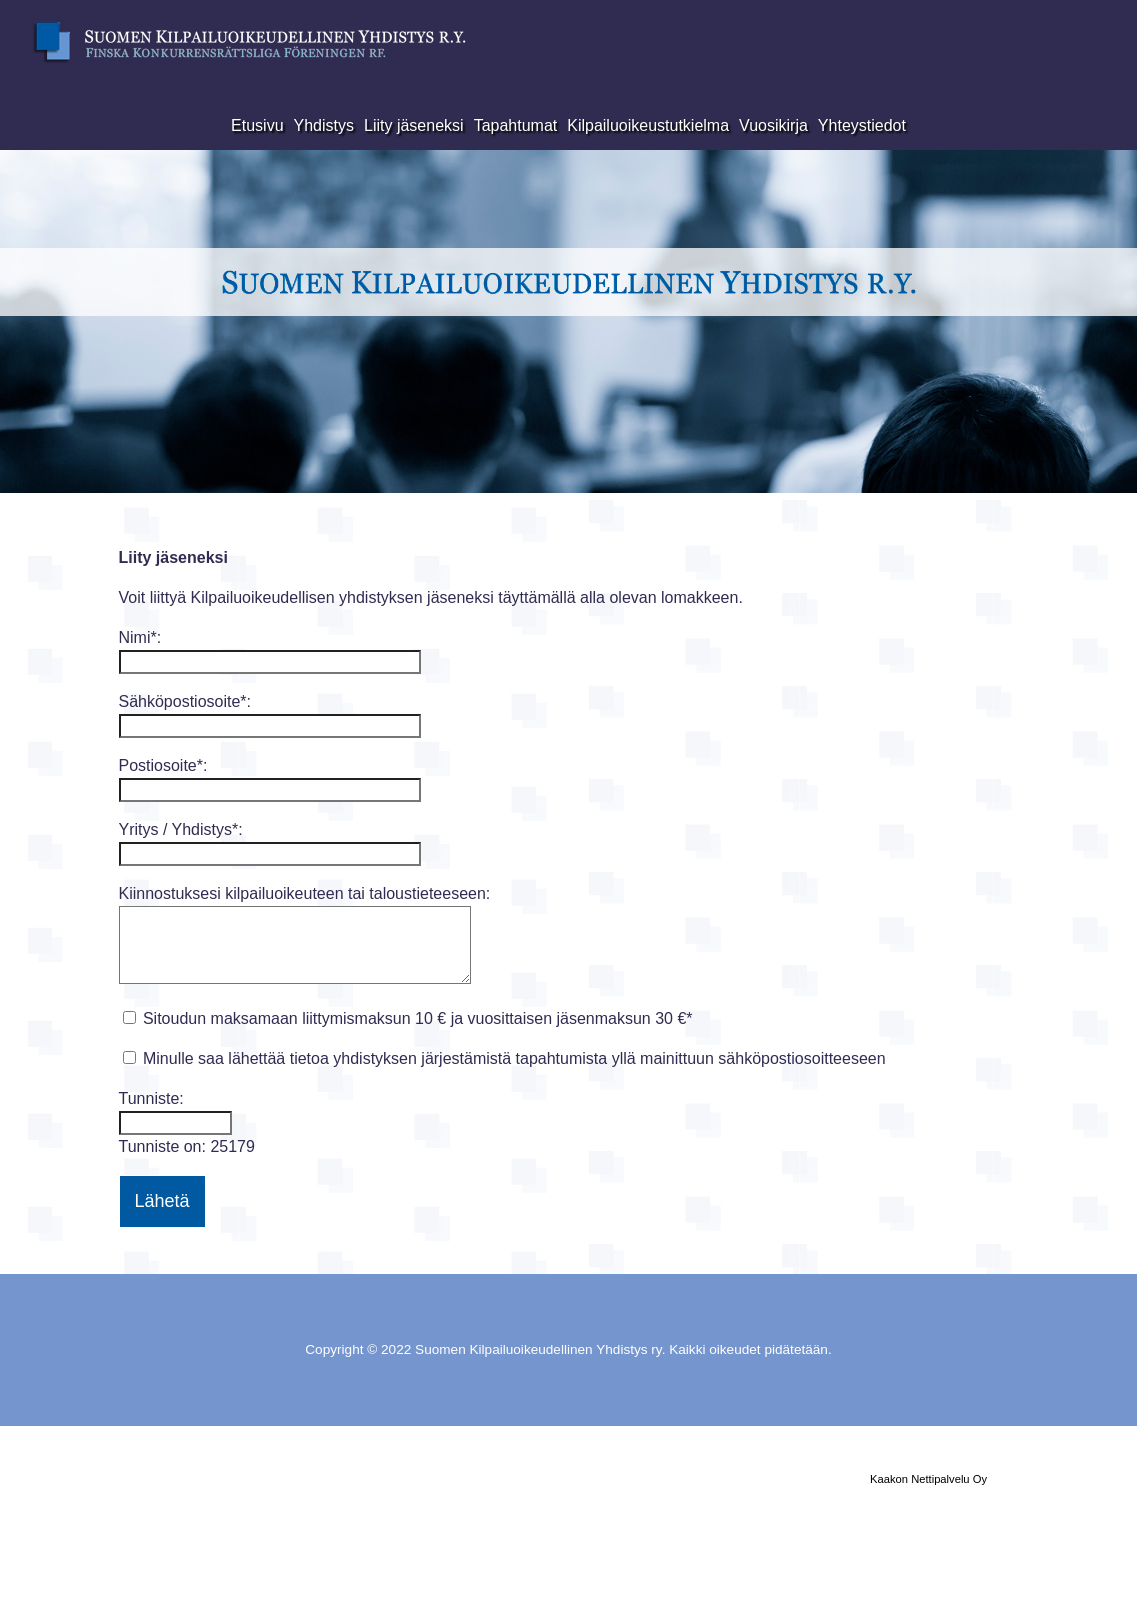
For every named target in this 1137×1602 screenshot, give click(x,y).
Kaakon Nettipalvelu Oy (928, 1479)
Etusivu (257, 125)
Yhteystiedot (862, 125)
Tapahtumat (516, 125)
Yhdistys (324, 125)
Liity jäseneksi (414, 125)
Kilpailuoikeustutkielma (648, 125)
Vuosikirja (773, 125)
